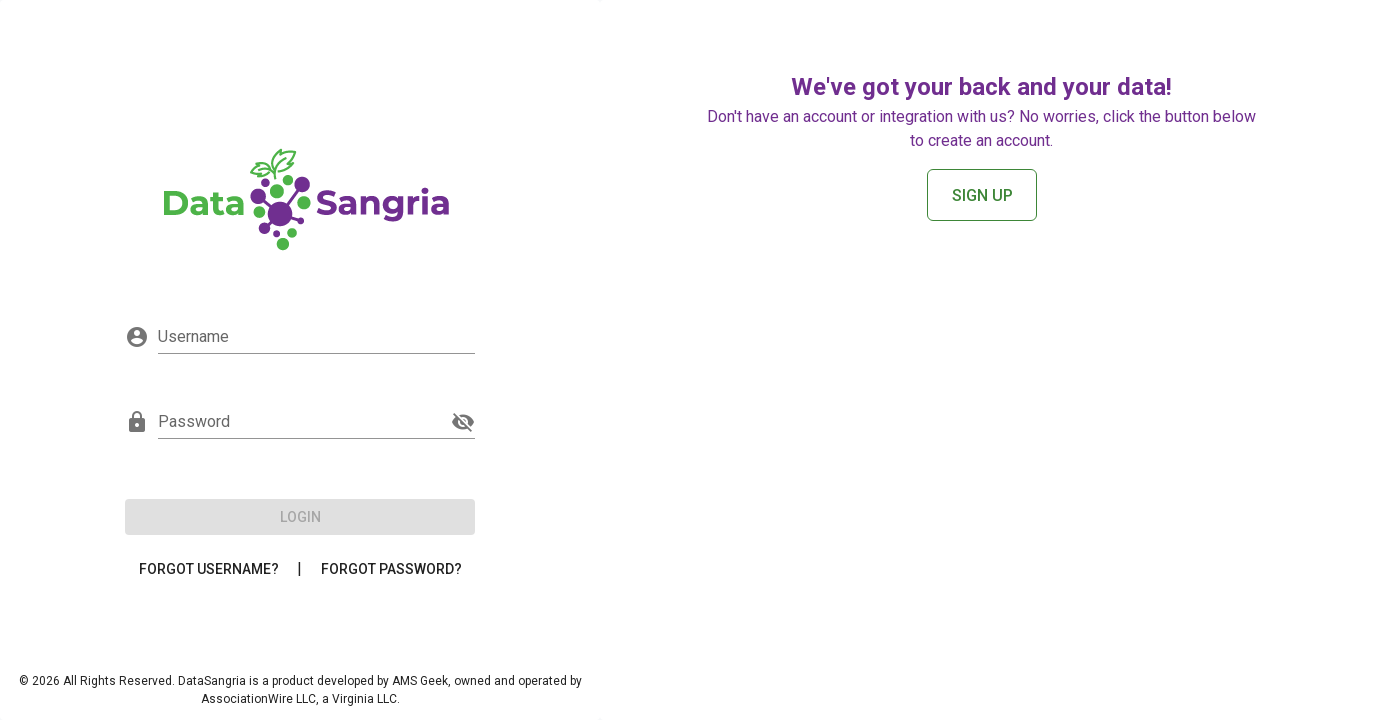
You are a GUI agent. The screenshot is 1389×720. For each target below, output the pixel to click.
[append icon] (463, 422)
